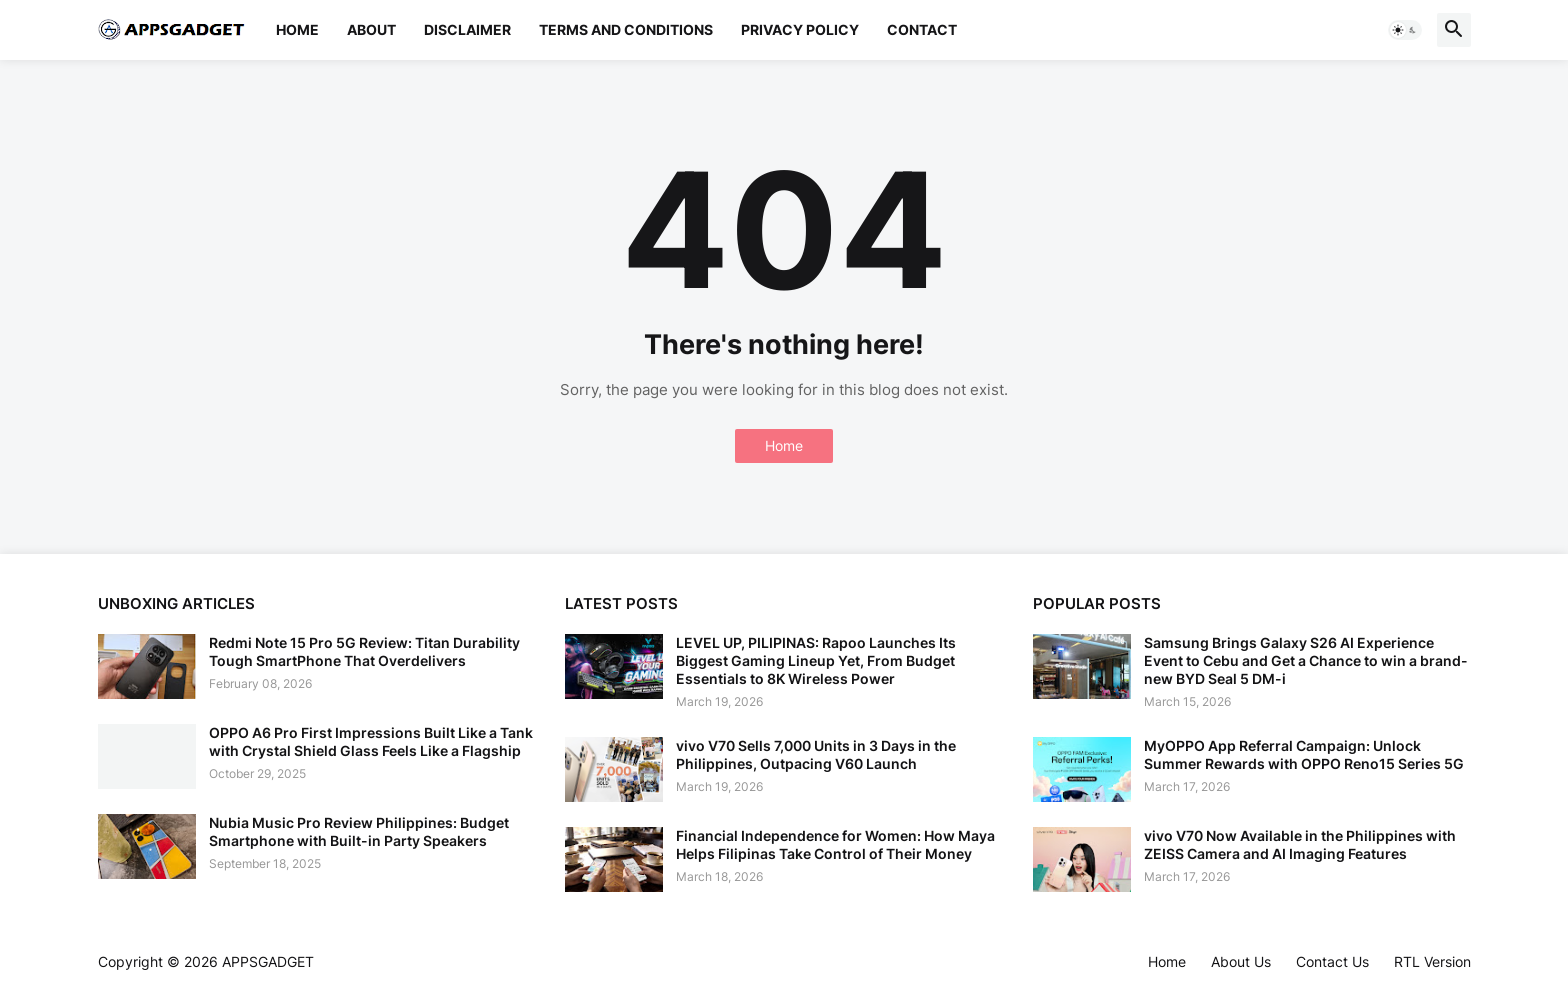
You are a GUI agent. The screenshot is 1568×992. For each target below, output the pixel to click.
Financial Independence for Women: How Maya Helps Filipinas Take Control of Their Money (835, 844)
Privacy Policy (800, 29)
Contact (922, 29)
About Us (1241, 961)
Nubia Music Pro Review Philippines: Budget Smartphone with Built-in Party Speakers (359, 831)
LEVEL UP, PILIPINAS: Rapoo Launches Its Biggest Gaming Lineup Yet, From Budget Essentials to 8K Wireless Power (816, 660)
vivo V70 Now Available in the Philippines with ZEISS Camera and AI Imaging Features (1300, 844)
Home (297, 29)
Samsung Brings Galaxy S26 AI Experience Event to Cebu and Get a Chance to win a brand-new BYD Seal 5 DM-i (1306, 660)
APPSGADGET (268, 961)
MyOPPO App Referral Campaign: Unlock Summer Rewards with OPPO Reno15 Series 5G (1304, 754)
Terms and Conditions (626, 29)
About (371, 29)
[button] (1405, 30)
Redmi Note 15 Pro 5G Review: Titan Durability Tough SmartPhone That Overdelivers (364, 651)
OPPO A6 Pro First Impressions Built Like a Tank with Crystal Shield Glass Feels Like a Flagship (371, 741)
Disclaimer (467, 29)
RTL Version (1432, 961)
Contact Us (1332, 961)
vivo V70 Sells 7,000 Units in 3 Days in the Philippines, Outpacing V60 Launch (816, 754)
